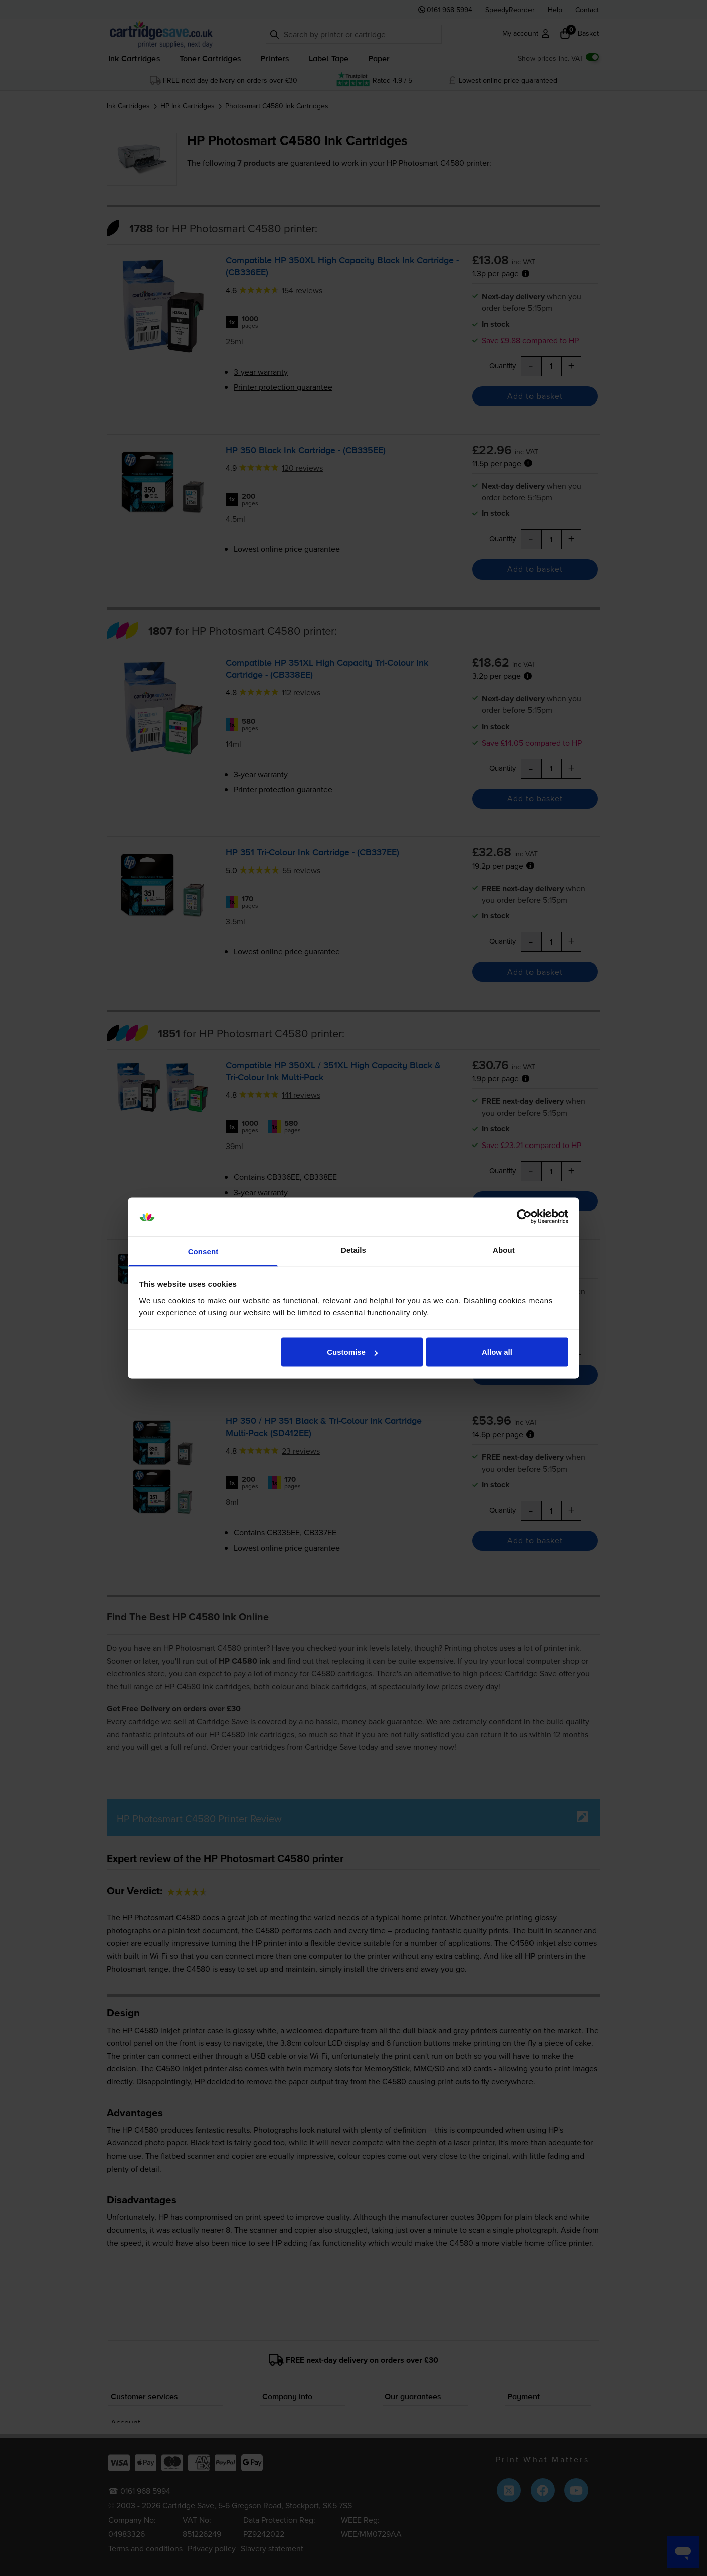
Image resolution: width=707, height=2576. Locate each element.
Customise (352, 1352)
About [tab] (504, 1249)
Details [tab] (353, 1249)
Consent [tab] (203, 1251)
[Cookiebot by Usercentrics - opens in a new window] (524, 1216)
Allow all (497, 1352)
